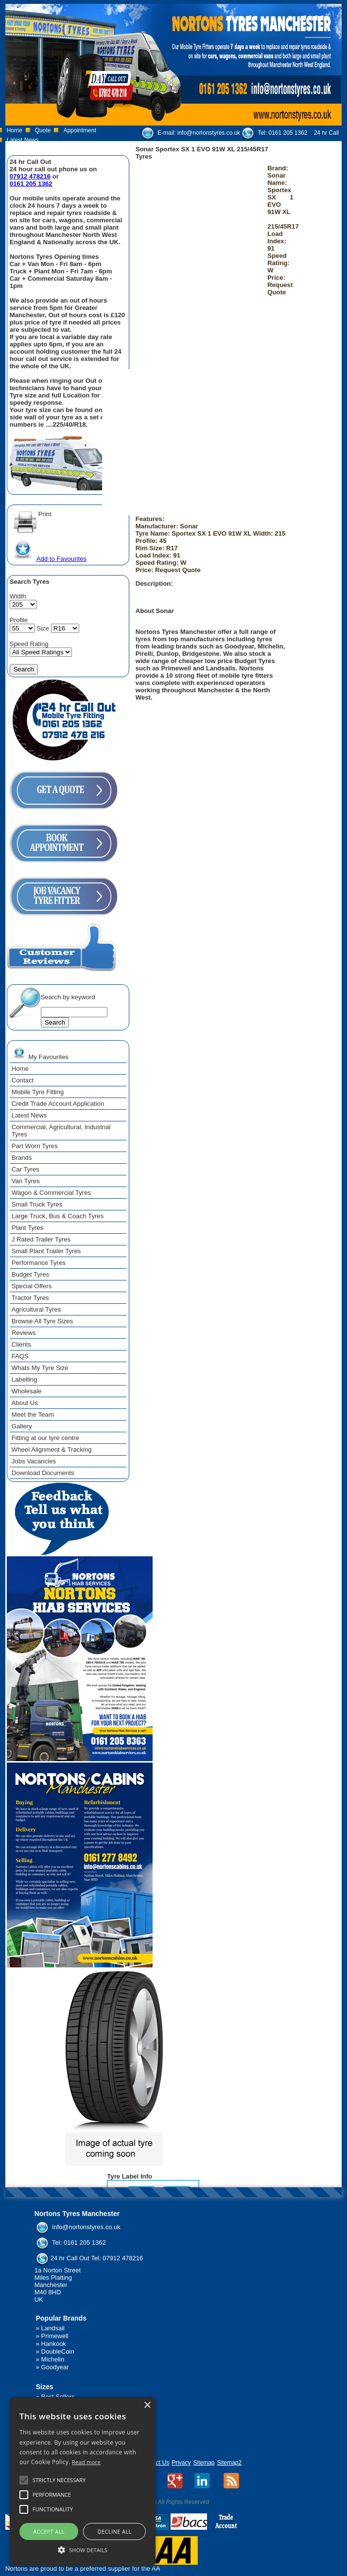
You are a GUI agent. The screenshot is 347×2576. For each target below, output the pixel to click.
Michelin (53, 2359)
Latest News (23, 140)
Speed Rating (29, 644)
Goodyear (55, 2367)
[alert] (83, 2481)
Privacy (181, 2462)
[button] (82, 2549)
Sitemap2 (229, 2462)
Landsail (53, 2328)
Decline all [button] (115, 2531)
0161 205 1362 (287, 132)
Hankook (53, 2343)
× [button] (147, 2405)
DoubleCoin (57, 2351)
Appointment (79, 130)
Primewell (55, 2336)
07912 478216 (30, 176)
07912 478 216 (180, 144)
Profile (19, 620)
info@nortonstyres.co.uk (209, 132)
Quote (43, 130)
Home (14, 130)
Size (42, 628)
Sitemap (203, 2462)
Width (18, 596)
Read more (86, 2462)
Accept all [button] (49, 2531)
